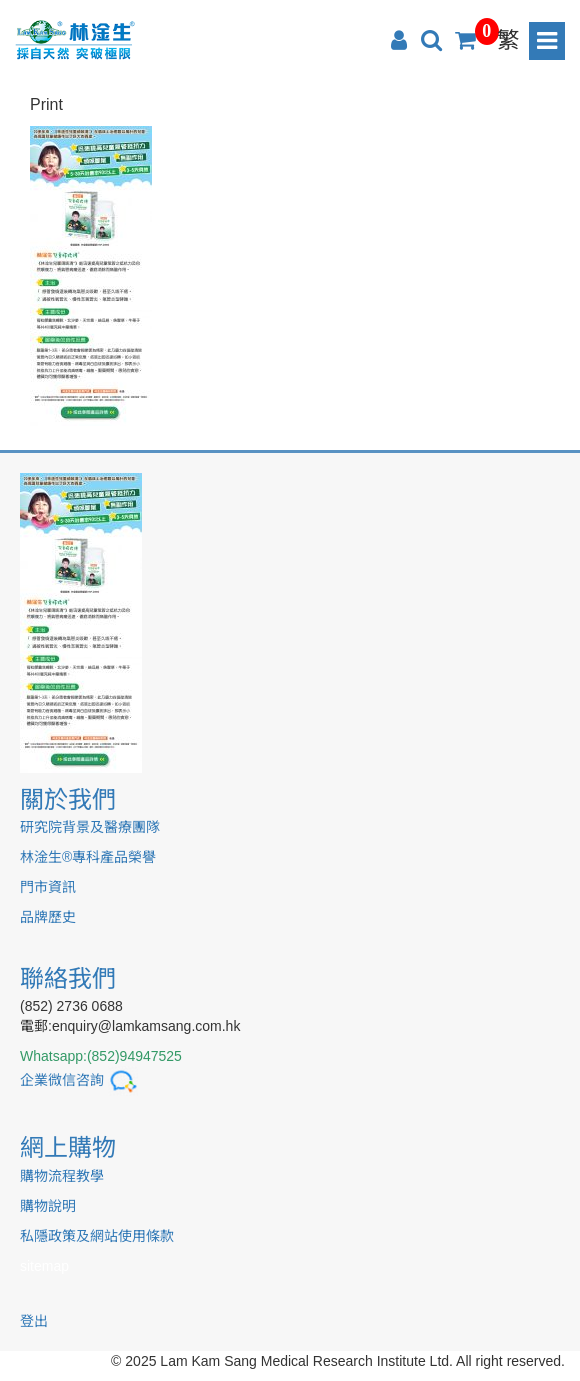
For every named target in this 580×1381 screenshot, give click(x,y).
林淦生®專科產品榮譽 (88, 857)
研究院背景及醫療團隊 (90, 827)
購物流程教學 (62, 1176)
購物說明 (48, 1206)
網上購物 (68, 1147)
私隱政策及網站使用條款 (97, 1236)
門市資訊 (48, 887)
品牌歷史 (48, 917)
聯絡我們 (68, 978)
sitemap (44, 1266)
